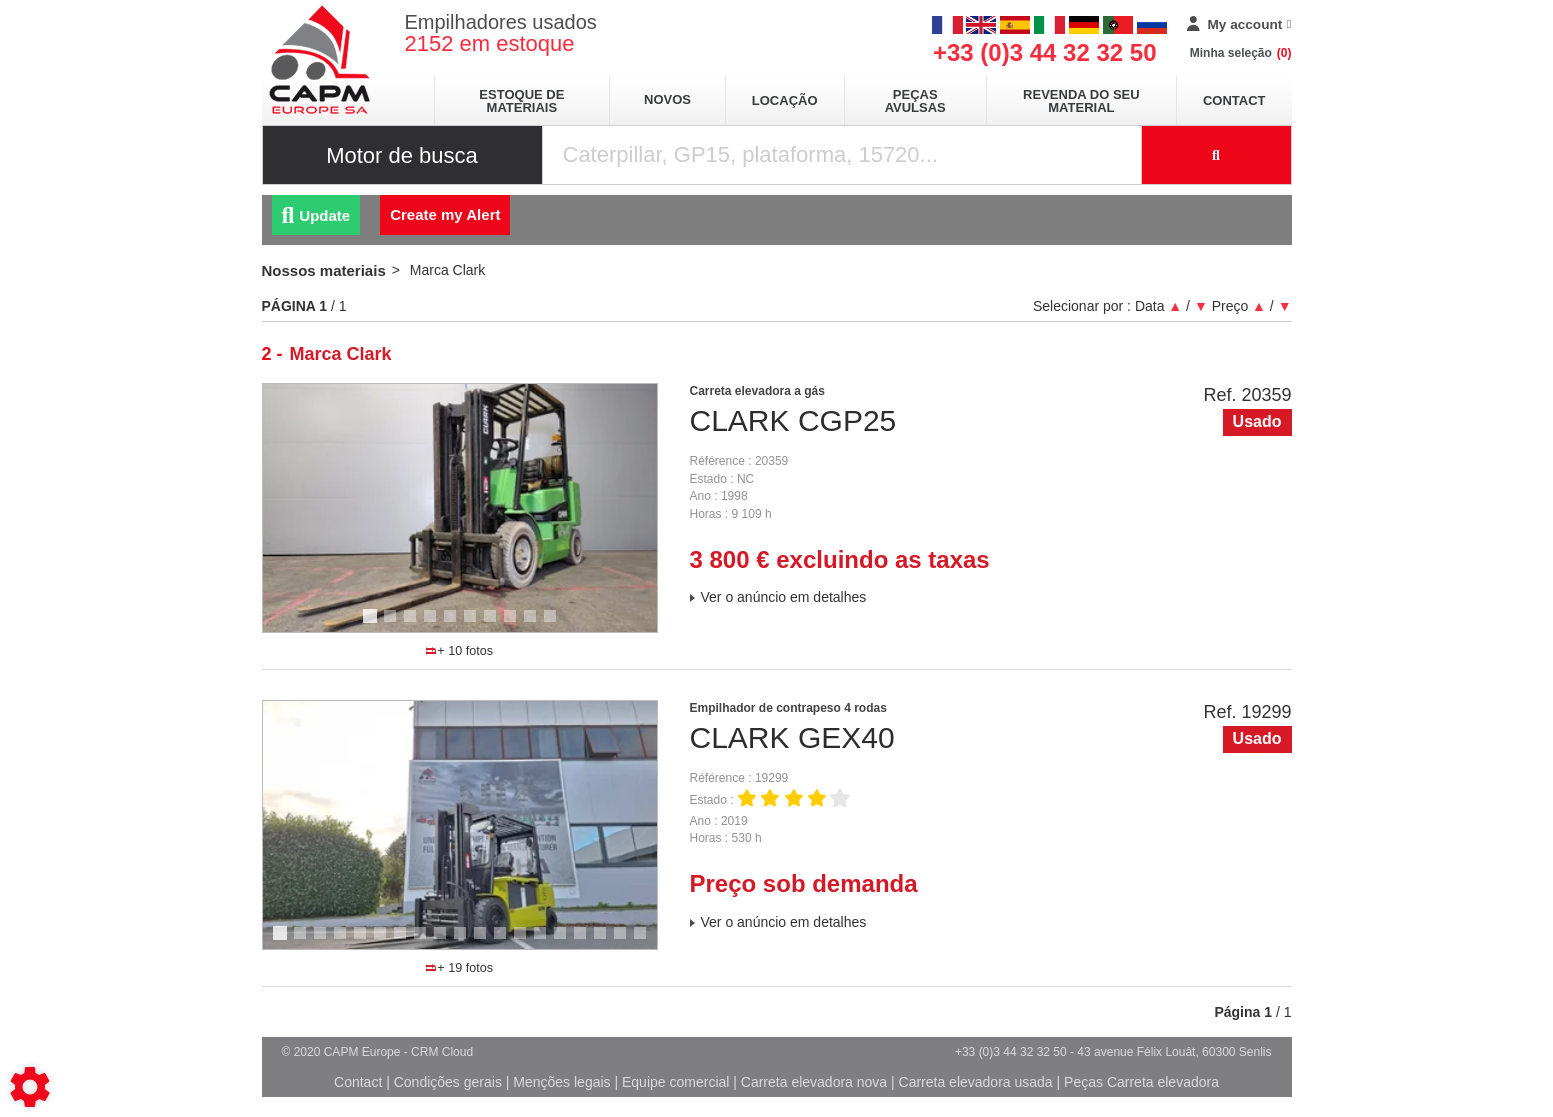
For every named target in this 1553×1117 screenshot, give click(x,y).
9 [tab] (533, 625)
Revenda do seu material (1081, 101)
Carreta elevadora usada (976, 1082)
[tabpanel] (460, 508)
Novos (667, 99)
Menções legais (561, 1082)
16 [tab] (587, 942)
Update (316, 215)
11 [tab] (487, 942)
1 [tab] (373, 625)
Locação (785, 100)
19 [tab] (647, 942)
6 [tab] (473, 625)
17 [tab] (607, 942)
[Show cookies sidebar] (30, 1087)
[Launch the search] (1217, 155)
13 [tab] (527, 942)
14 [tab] (547, 942)
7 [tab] (493, 625)
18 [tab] (627, 942)
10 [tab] (557, 625)
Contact (1234, 100)
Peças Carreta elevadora (1141, 1082)
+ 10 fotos (459, 651)
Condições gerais (448, 1082)
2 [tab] (393, 625)
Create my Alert (445, 214)
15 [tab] (567, 942)
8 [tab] (513, 625)
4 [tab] (433, 625)
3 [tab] (413, 625)
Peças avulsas (915, 101)
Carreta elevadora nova (814, 1082)
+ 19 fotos (459, 968)
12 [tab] (507, 942)
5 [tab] (453, 625)
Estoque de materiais (521, 101)
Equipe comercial (675, 1082)
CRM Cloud (442, 1052)
